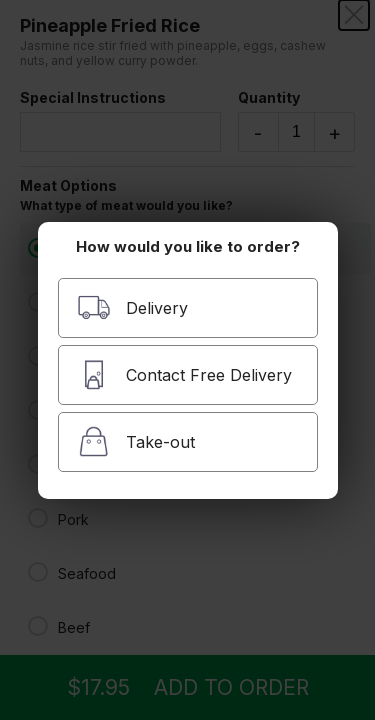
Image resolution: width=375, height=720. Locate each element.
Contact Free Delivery (184, 374)
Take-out (136, 441)
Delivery (132, 307)
